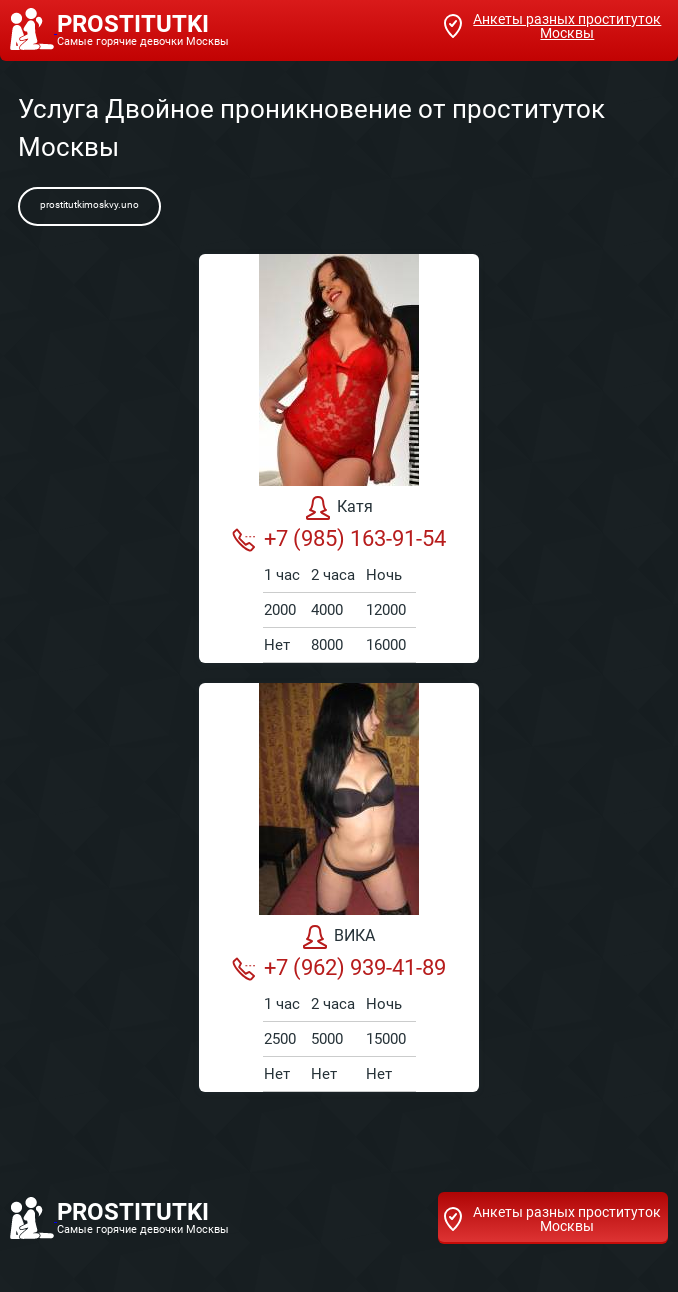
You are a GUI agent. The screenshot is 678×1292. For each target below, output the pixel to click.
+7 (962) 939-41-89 (339, 968)
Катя (339, 508)
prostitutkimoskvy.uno (89, 204)
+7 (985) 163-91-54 (339, 539)
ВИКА (339, 937)
